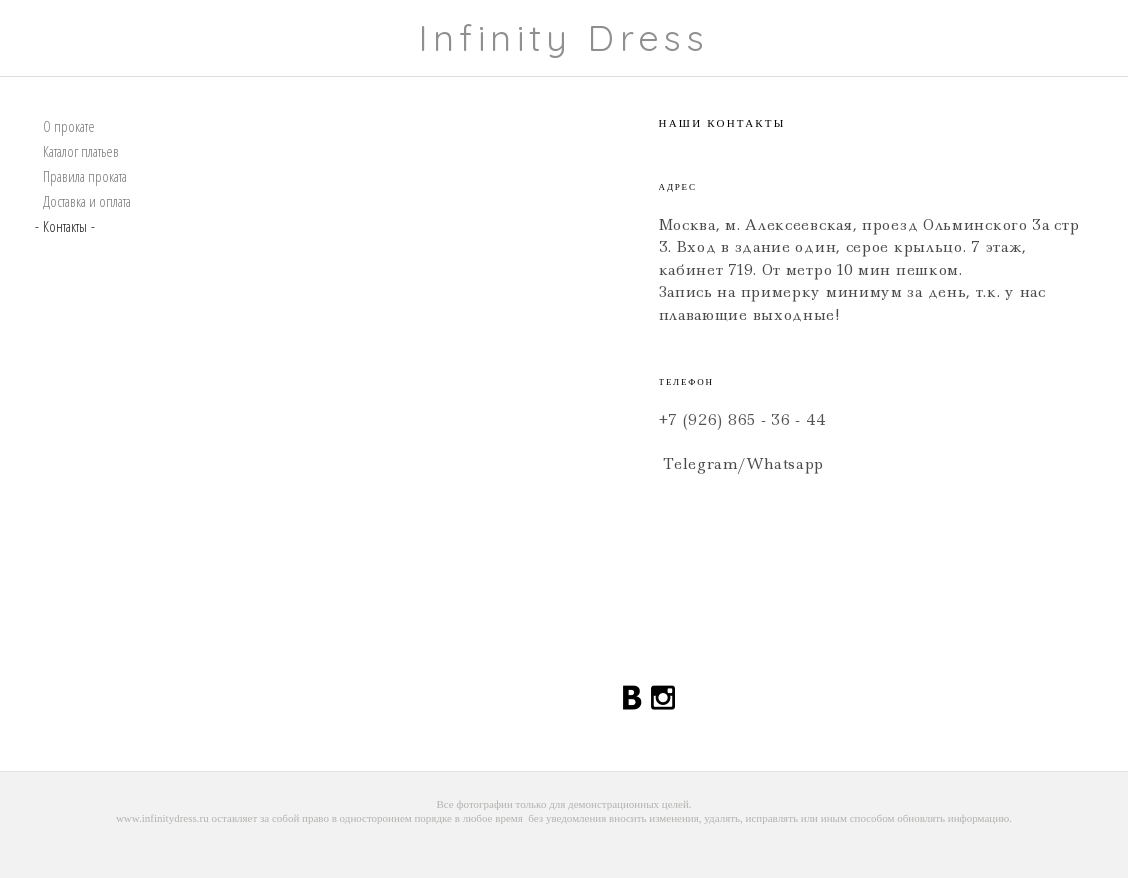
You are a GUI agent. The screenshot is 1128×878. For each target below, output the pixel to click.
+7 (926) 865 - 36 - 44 (743, 420)
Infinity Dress (564, 37)
